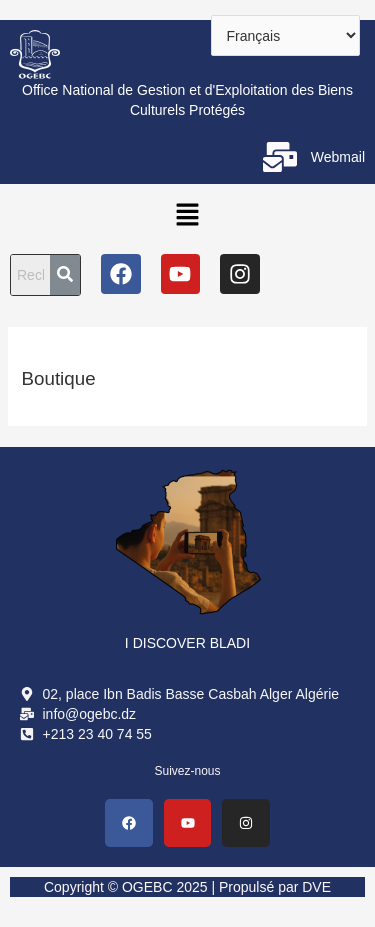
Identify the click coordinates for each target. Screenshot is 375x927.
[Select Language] (285, 35)
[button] (187, 214)
